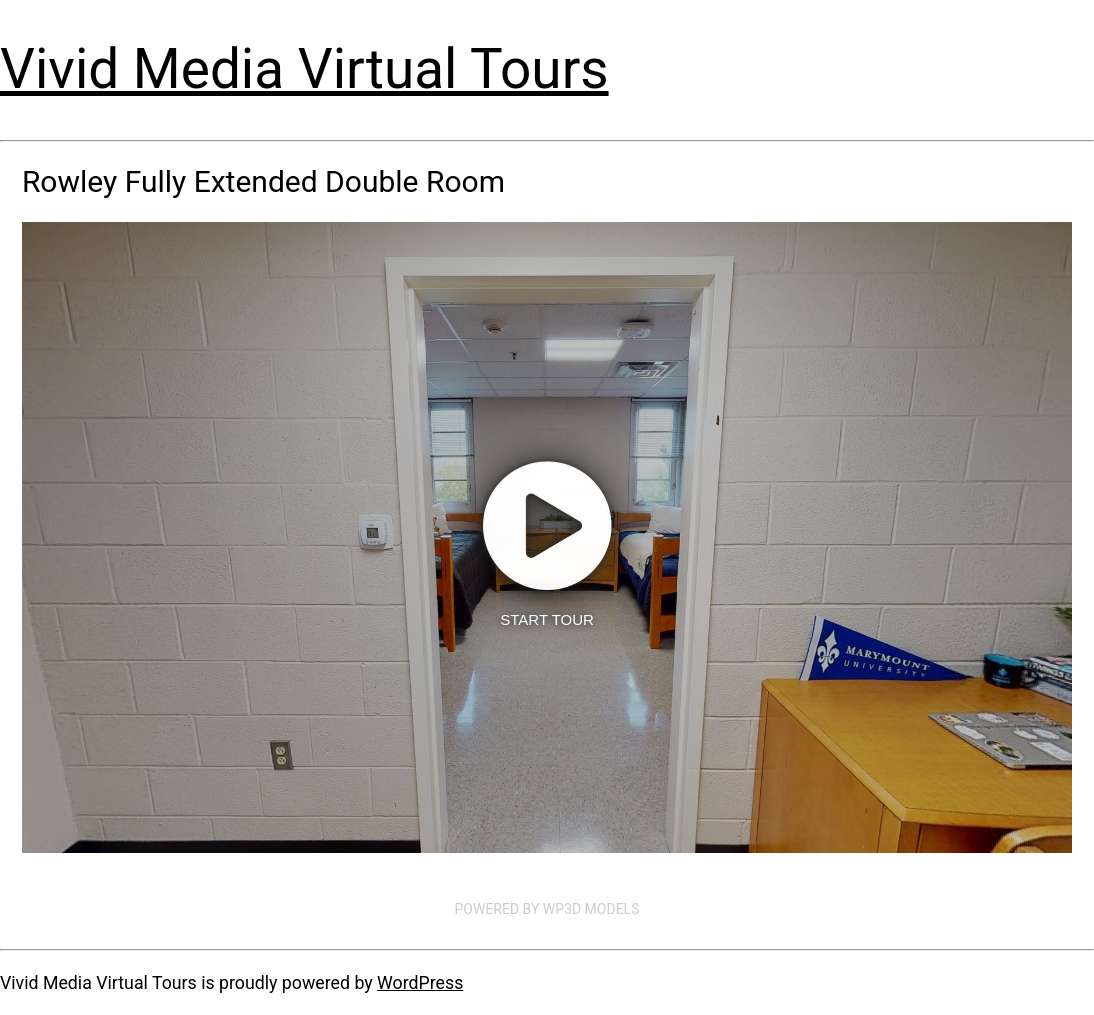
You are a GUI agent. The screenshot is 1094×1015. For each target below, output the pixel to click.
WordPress (420, 983)
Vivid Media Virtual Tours (304, 69)
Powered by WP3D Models (547, 909)
